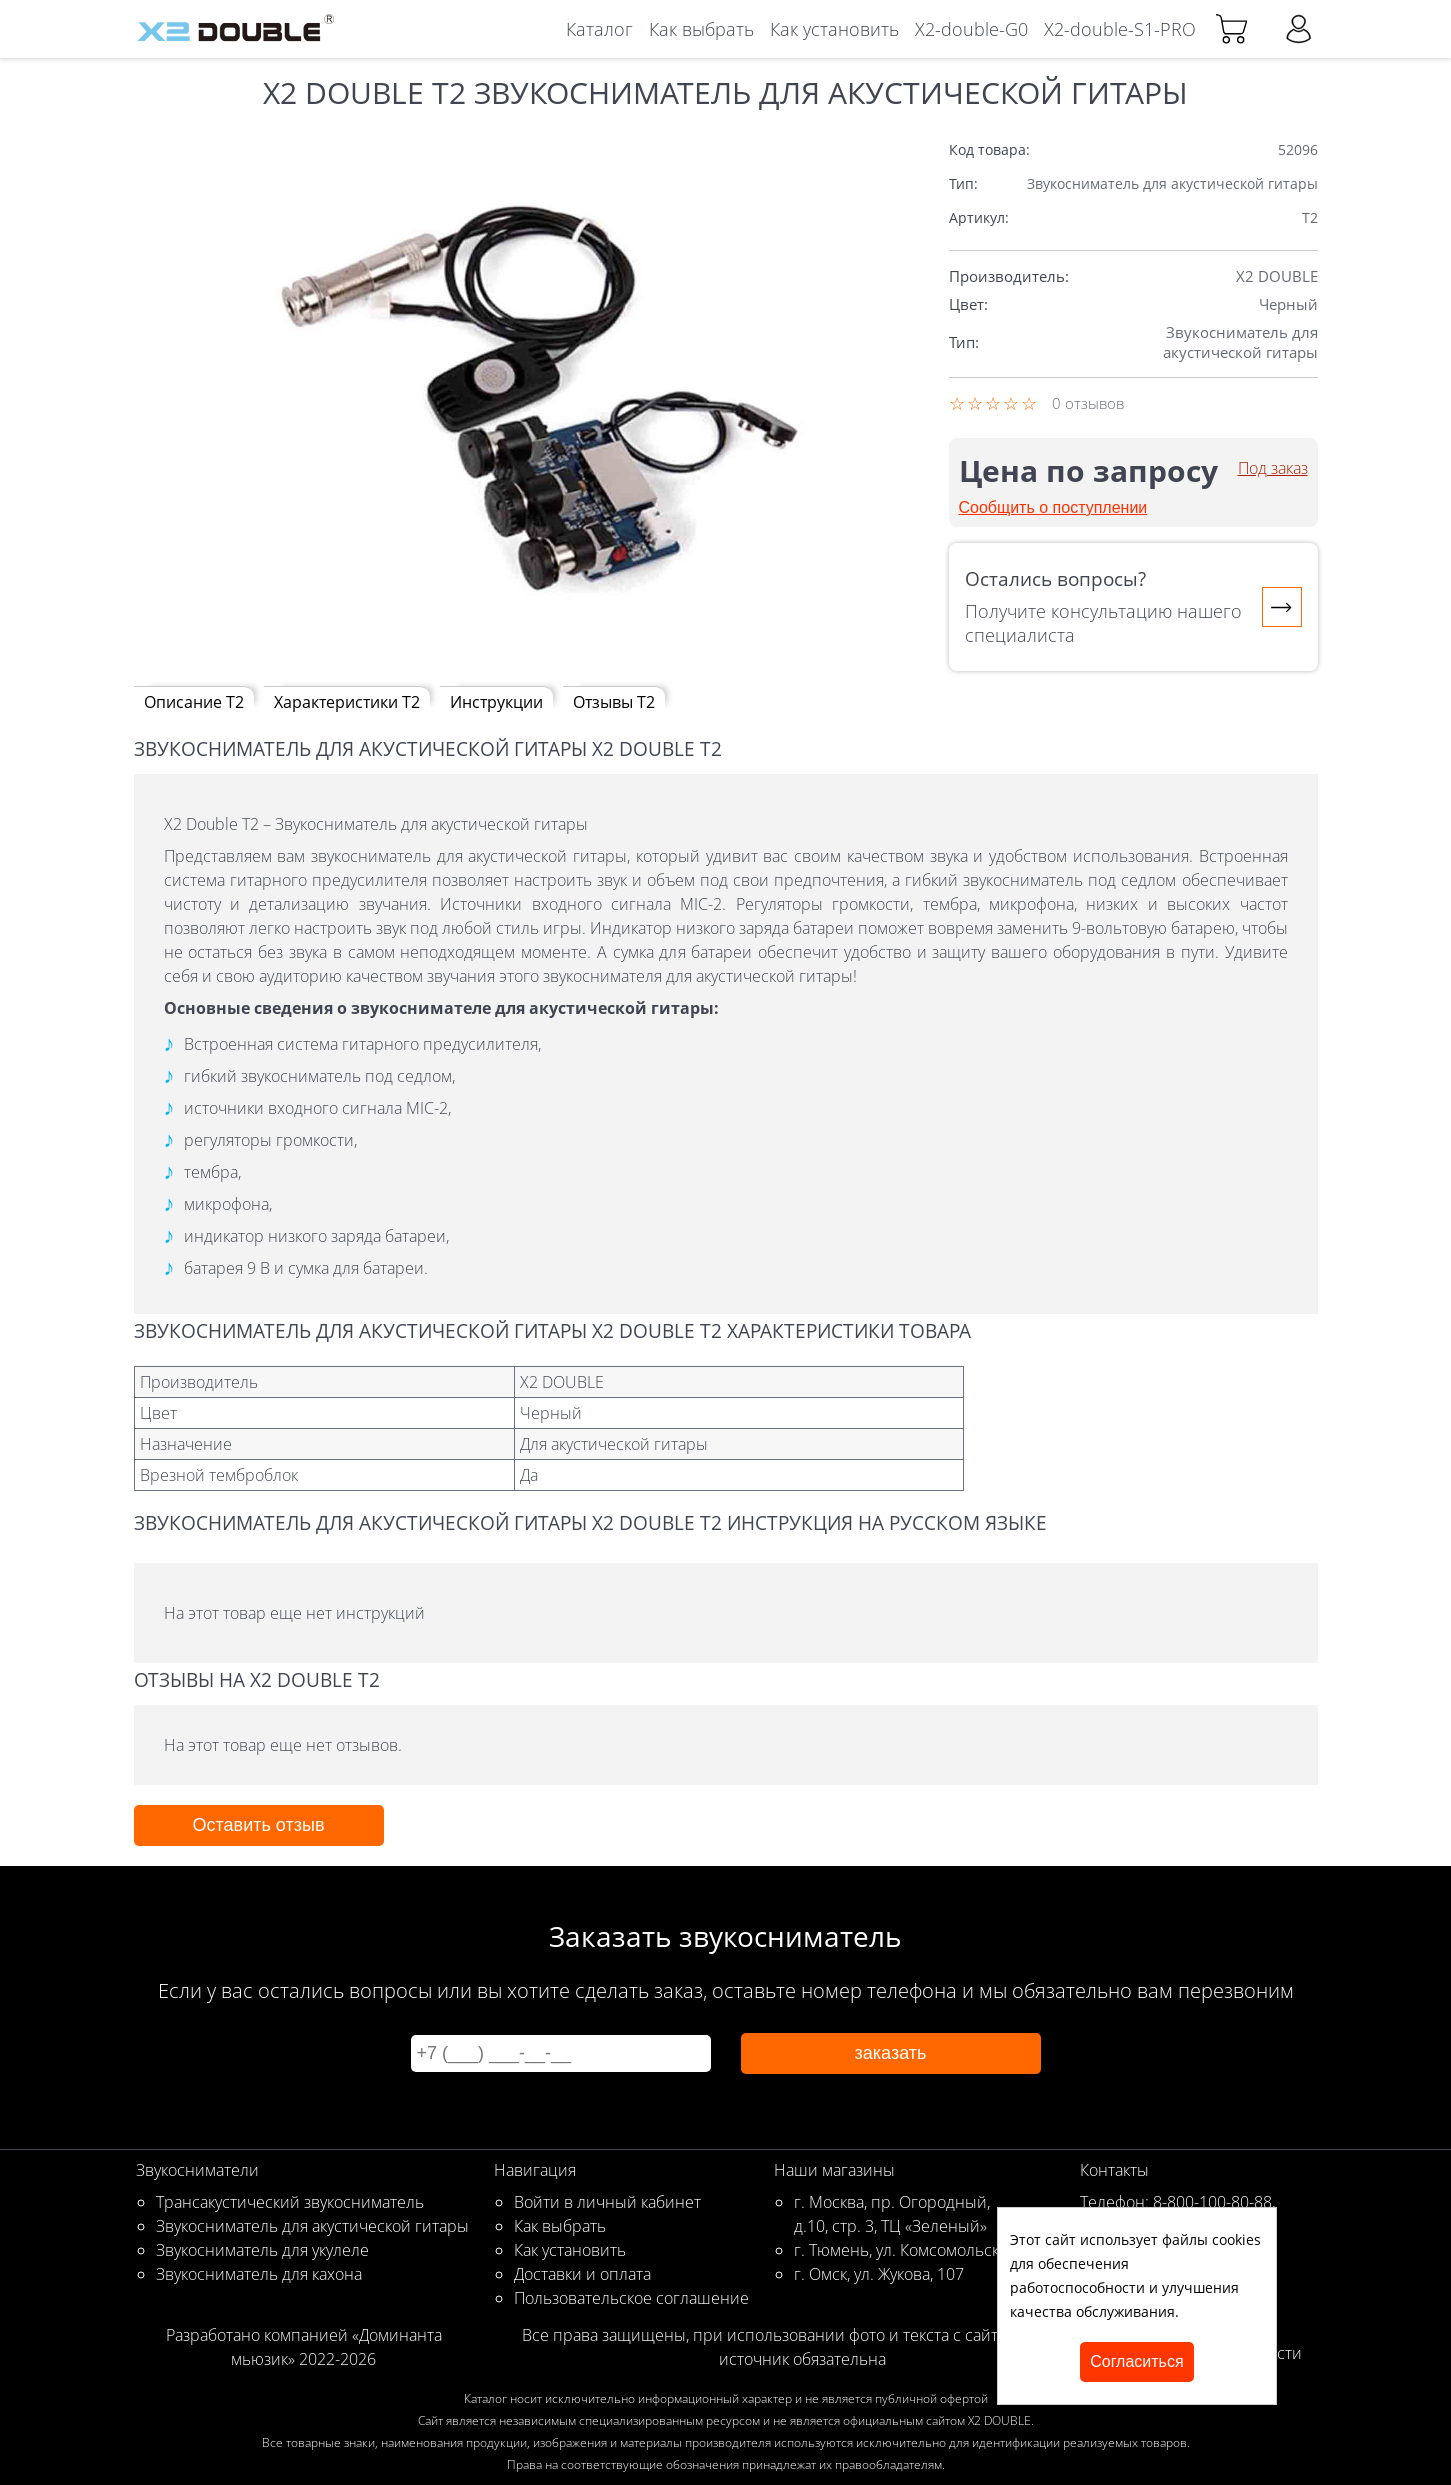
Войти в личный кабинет (607, 2202)
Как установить (834, 29)
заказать (891, 2053)
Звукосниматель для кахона (259, 2274)
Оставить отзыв (259, 1825)
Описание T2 (194, 702)
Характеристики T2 (347, 702)
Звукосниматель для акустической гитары (312, 2226)
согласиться (1136, 2361)
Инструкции (496, 702)
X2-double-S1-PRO (1120, 29)
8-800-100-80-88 (1212, 2202)
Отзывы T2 (614, 702)
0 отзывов (1088, 403)
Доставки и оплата (582, 2274)
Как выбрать (701, 29)
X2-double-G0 (971, 29)
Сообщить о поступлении (1053, 507)
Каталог (599, 29)
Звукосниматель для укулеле (262, 2250)
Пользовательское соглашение (631, 2298)
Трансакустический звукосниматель (290, 2202)
